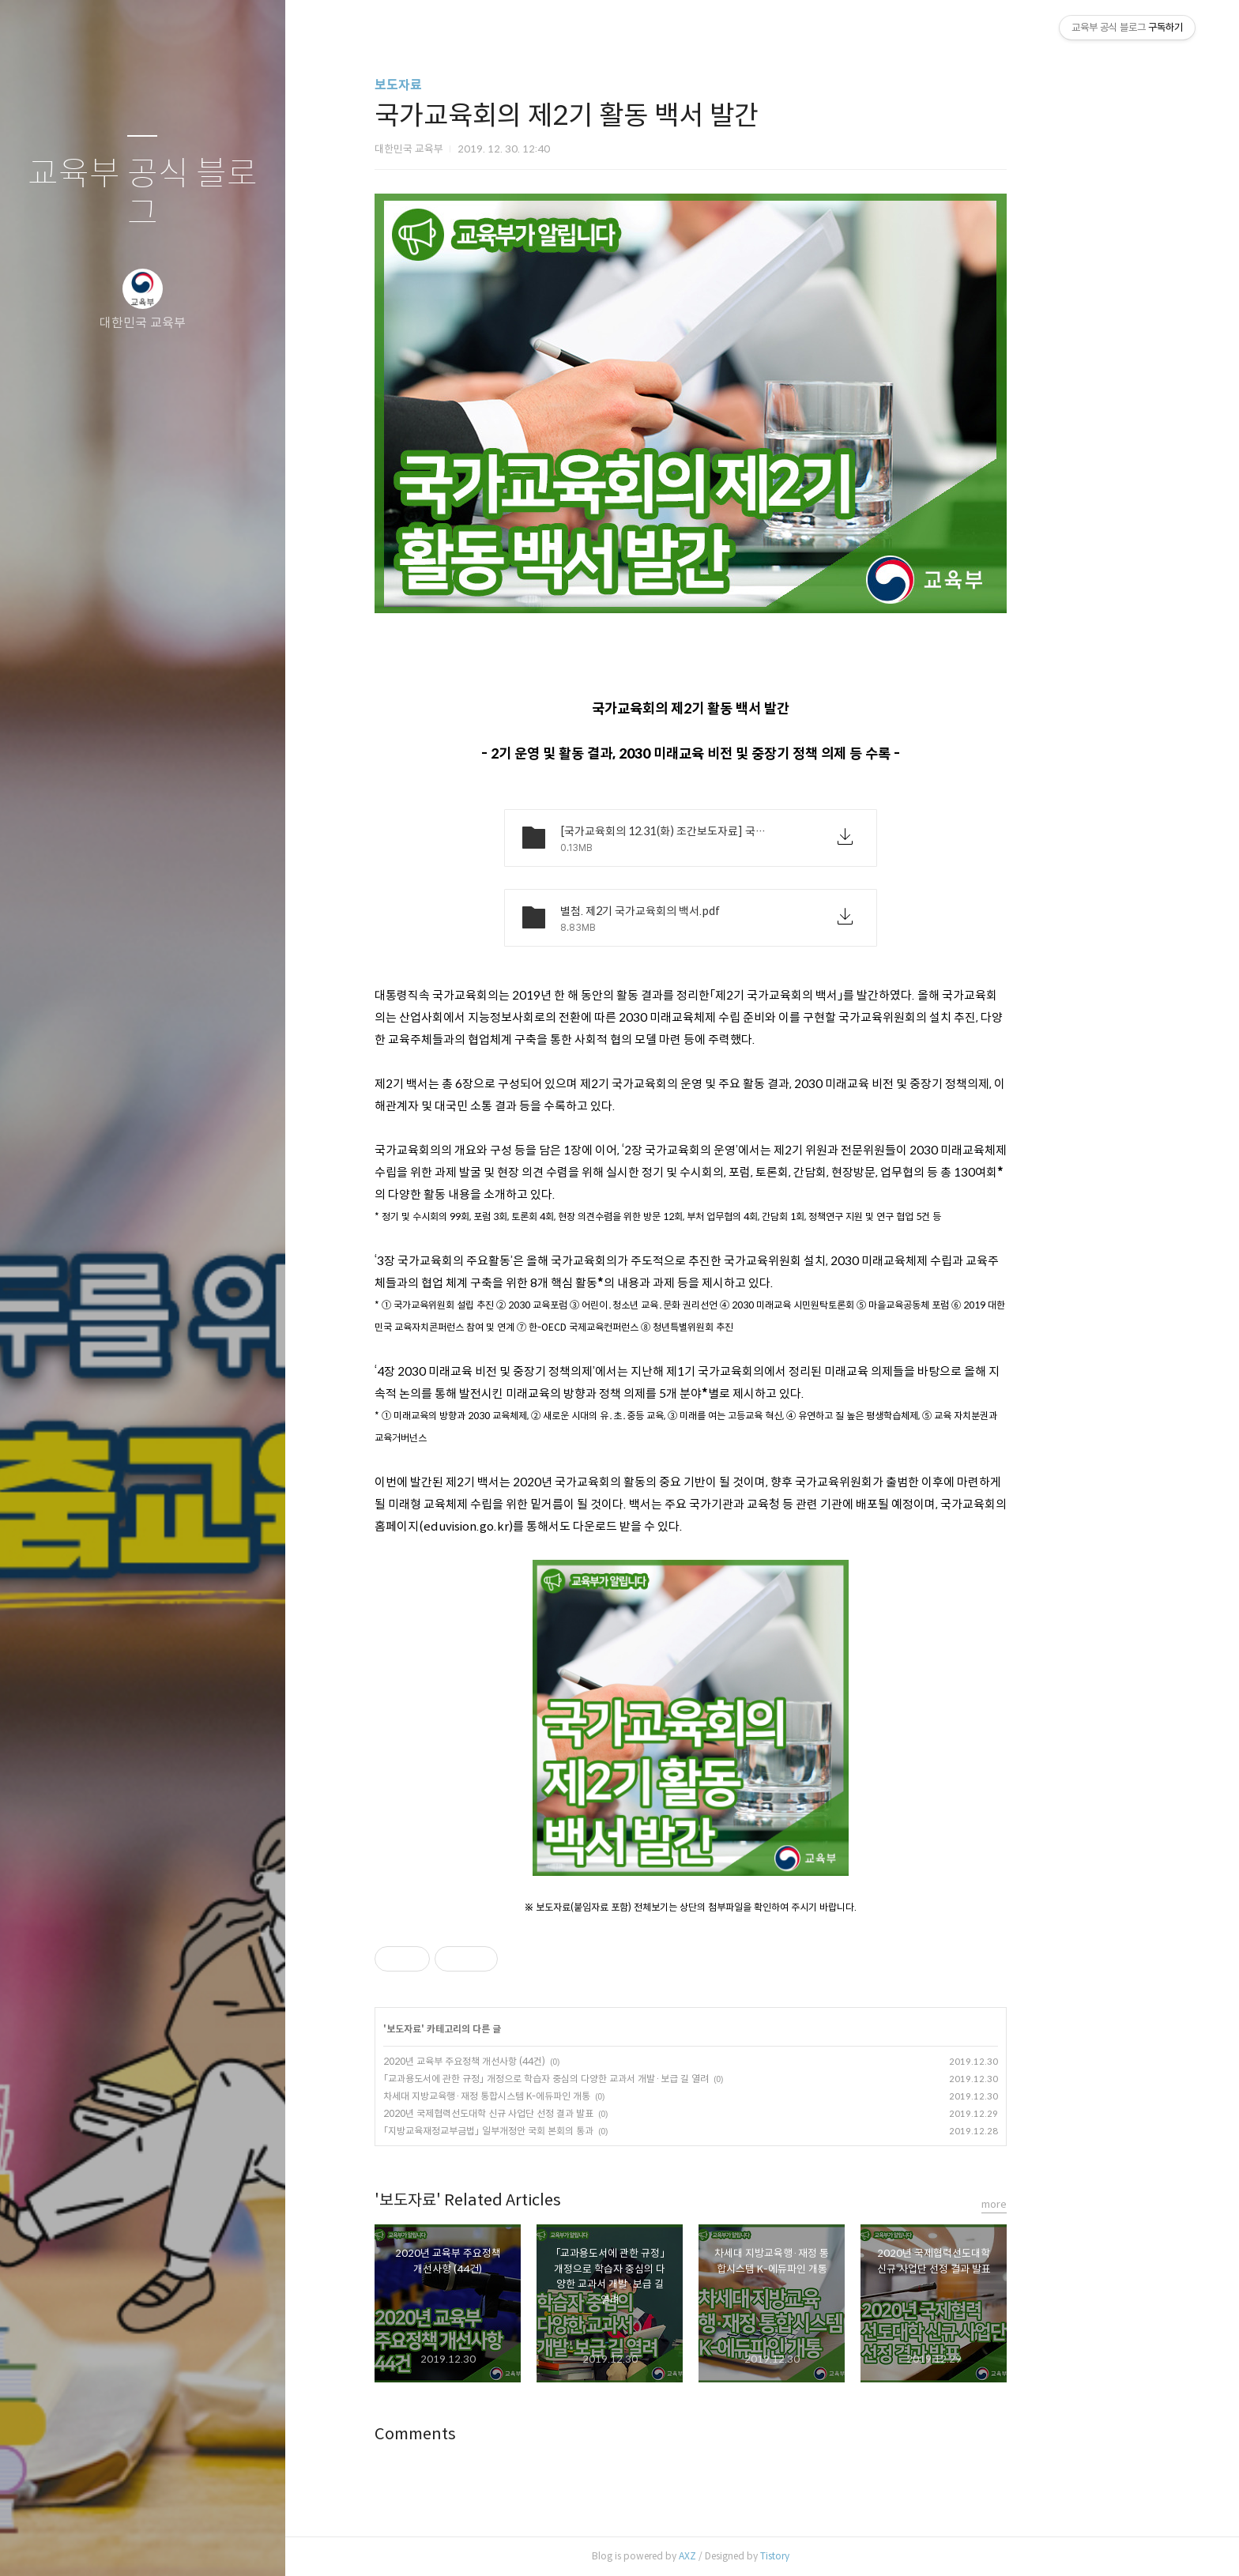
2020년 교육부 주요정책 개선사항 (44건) (535, 2061)
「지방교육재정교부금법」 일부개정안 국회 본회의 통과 (559, 2131)
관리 (236, 2543)
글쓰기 (49, 2543)
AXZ (758, 2556)
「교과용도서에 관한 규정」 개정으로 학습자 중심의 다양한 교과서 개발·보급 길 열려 (617, 2079)
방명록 (111, 2543)
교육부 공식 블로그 (143, 194)
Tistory (846, 2556)
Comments (486, 2434)
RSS (174, 2543)
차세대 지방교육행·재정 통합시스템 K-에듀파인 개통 (557, 2096)
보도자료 (469, 85)
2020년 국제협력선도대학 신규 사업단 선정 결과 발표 (559, 2113)
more (1065, 2204)
